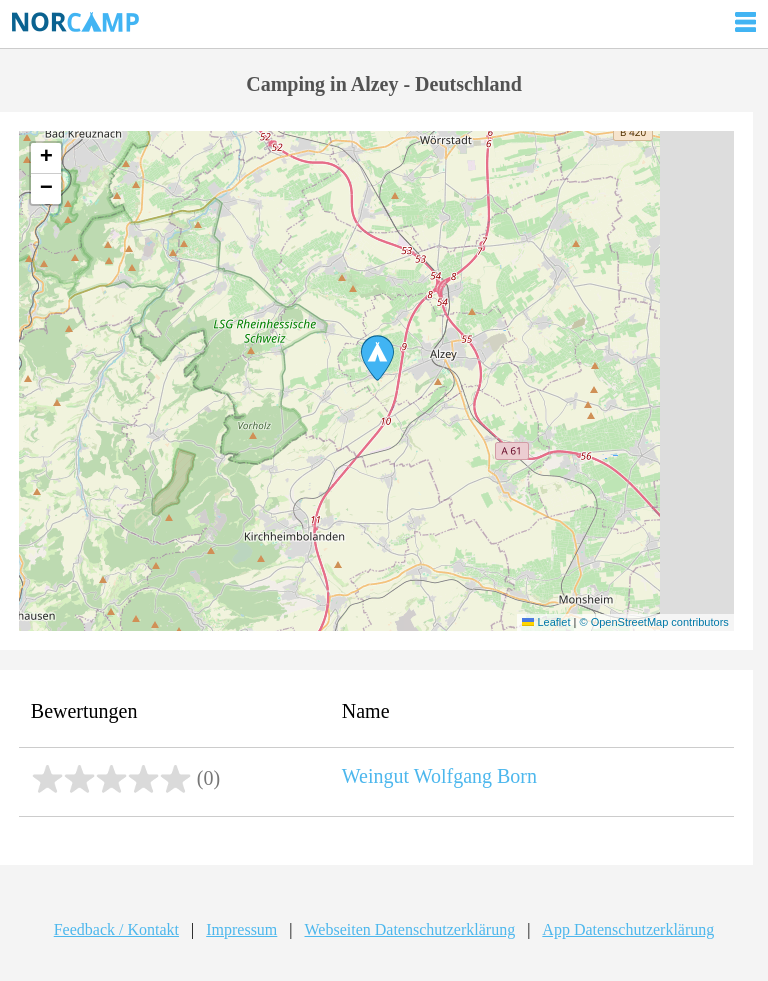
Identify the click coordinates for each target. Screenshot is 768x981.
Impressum (241, 929)
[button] (377, 358)
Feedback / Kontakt (116, 929)
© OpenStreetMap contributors (653, 622)
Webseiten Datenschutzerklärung (410, 929)
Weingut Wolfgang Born (439, 776)
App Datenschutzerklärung (628, 929)
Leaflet (546, 622)
